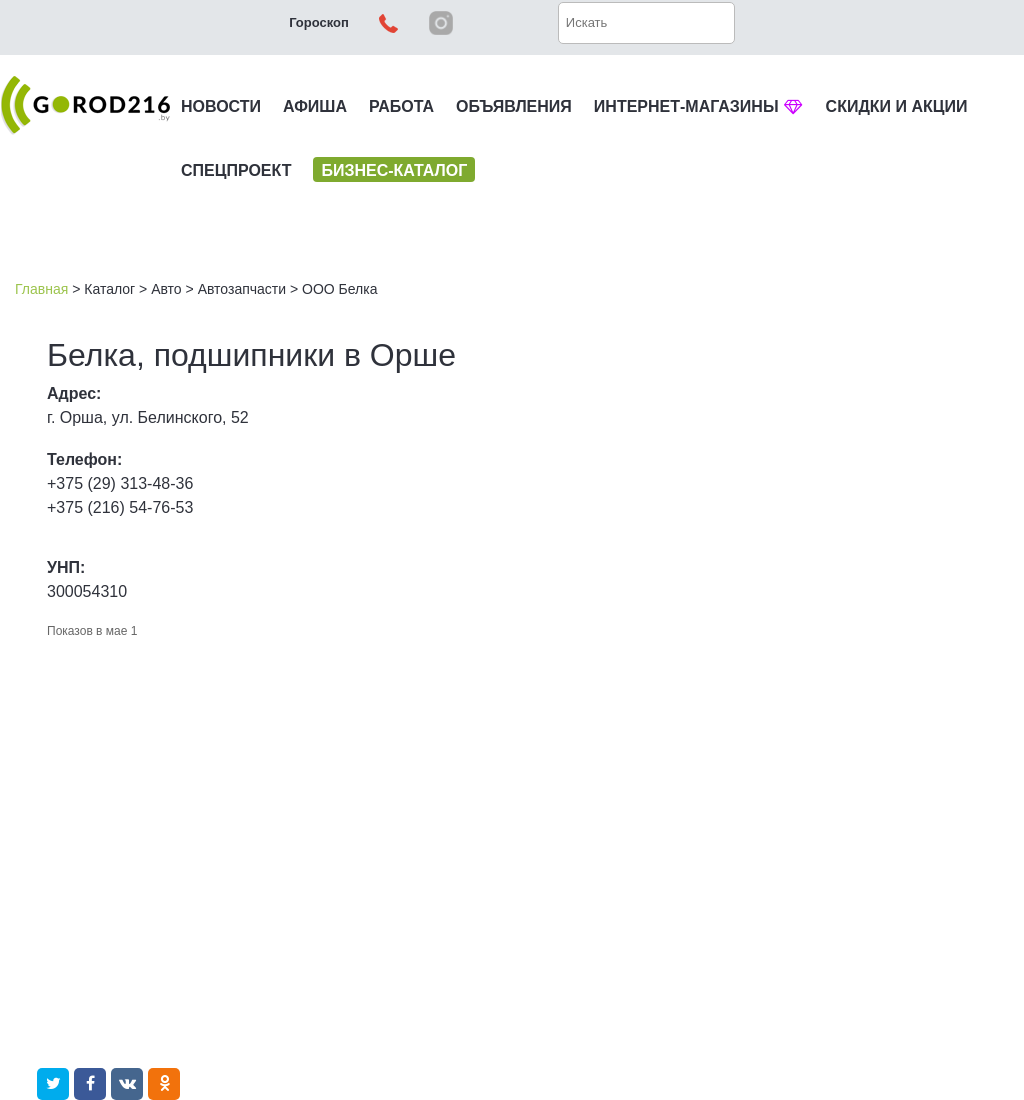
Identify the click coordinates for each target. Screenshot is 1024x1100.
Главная (41, 289)
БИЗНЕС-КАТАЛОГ (394, 170)
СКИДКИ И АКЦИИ (897, 106)
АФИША (315, 106)
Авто (166, 289)
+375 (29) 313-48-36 (120, 483)
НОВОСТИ (221, 106)
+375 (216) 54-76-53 (120, 507)
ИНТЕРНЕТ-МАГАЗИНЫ (699, 106)
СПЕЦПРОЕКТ (236, 170)
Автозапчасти (242, 289)
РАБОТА (401, 106)
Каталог (109, 289)
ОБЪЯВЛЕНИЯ (514, 106)
